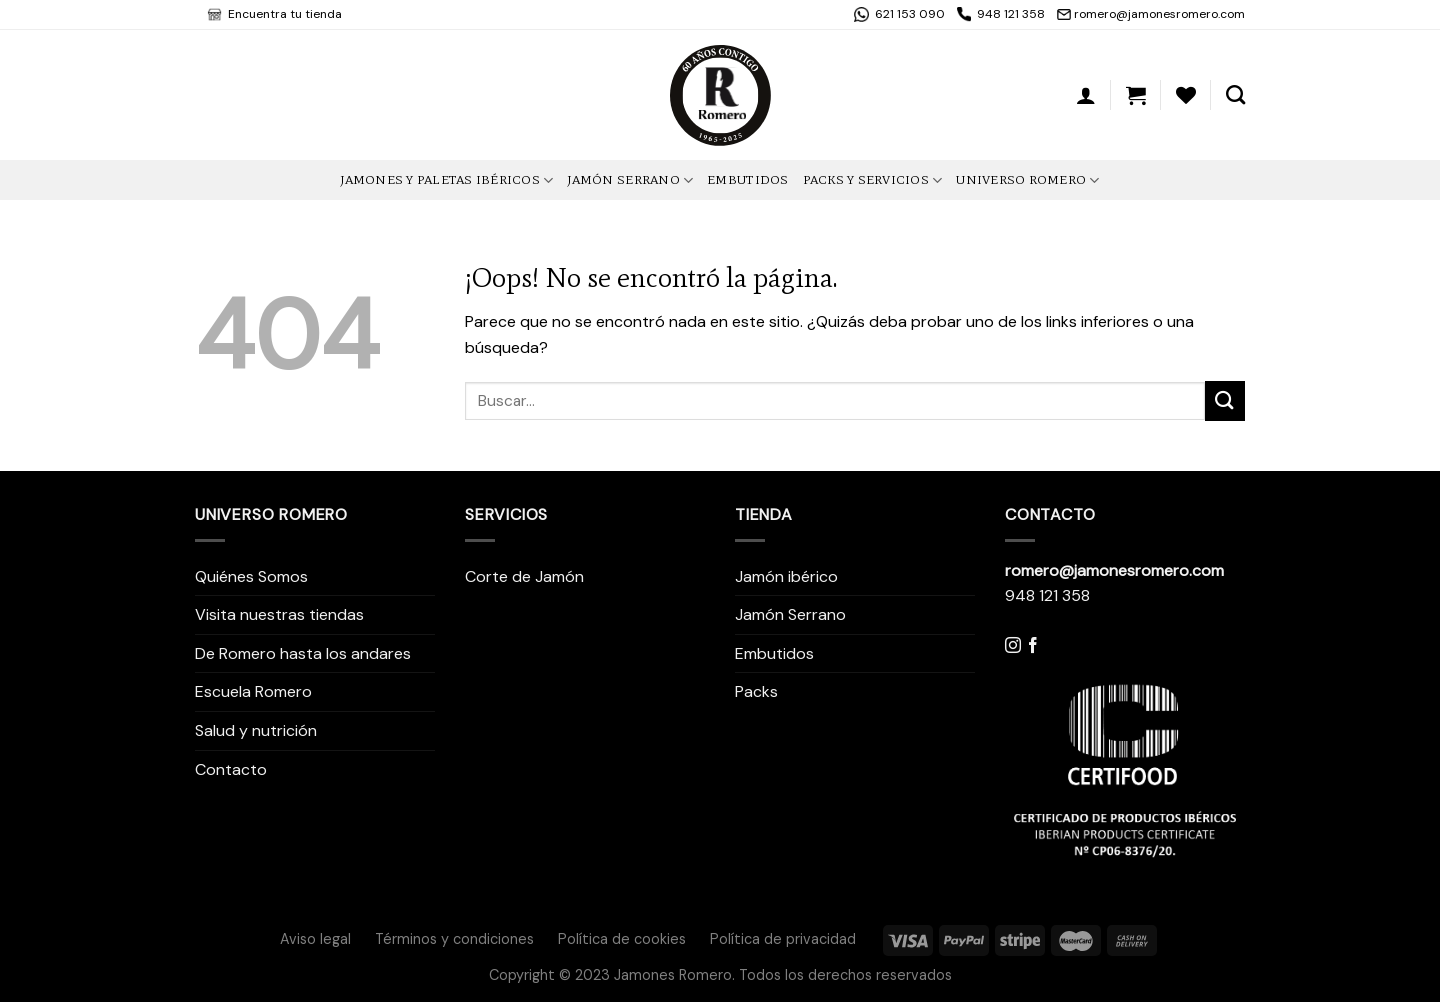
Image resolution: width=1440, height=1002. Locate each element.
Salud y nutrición (256, 730)
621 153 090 (908, 14)
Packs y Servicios (873, 180)
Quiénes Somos (251, 576)
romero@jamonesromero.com (1159, 14)
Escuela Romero (253, 691)
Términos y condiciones (454, 939)
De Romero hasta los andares (303, 653)
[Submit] (1225, 400)
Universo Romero (1027, 180)
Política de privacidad (783, 939)
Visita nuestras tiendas (279, 614)
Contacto (231, 769)
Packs (756, 691)
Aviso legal (315, 939)
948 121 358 (1011, 14)
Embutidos (747, 179)
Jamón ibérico (786, 576)
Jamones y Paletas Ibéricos (446, 180)
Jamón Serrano (630, 180)
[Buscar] (1235, 94)
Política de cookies (622, 939)
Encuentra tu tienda (283, 14)
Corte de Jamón (524, 576)
